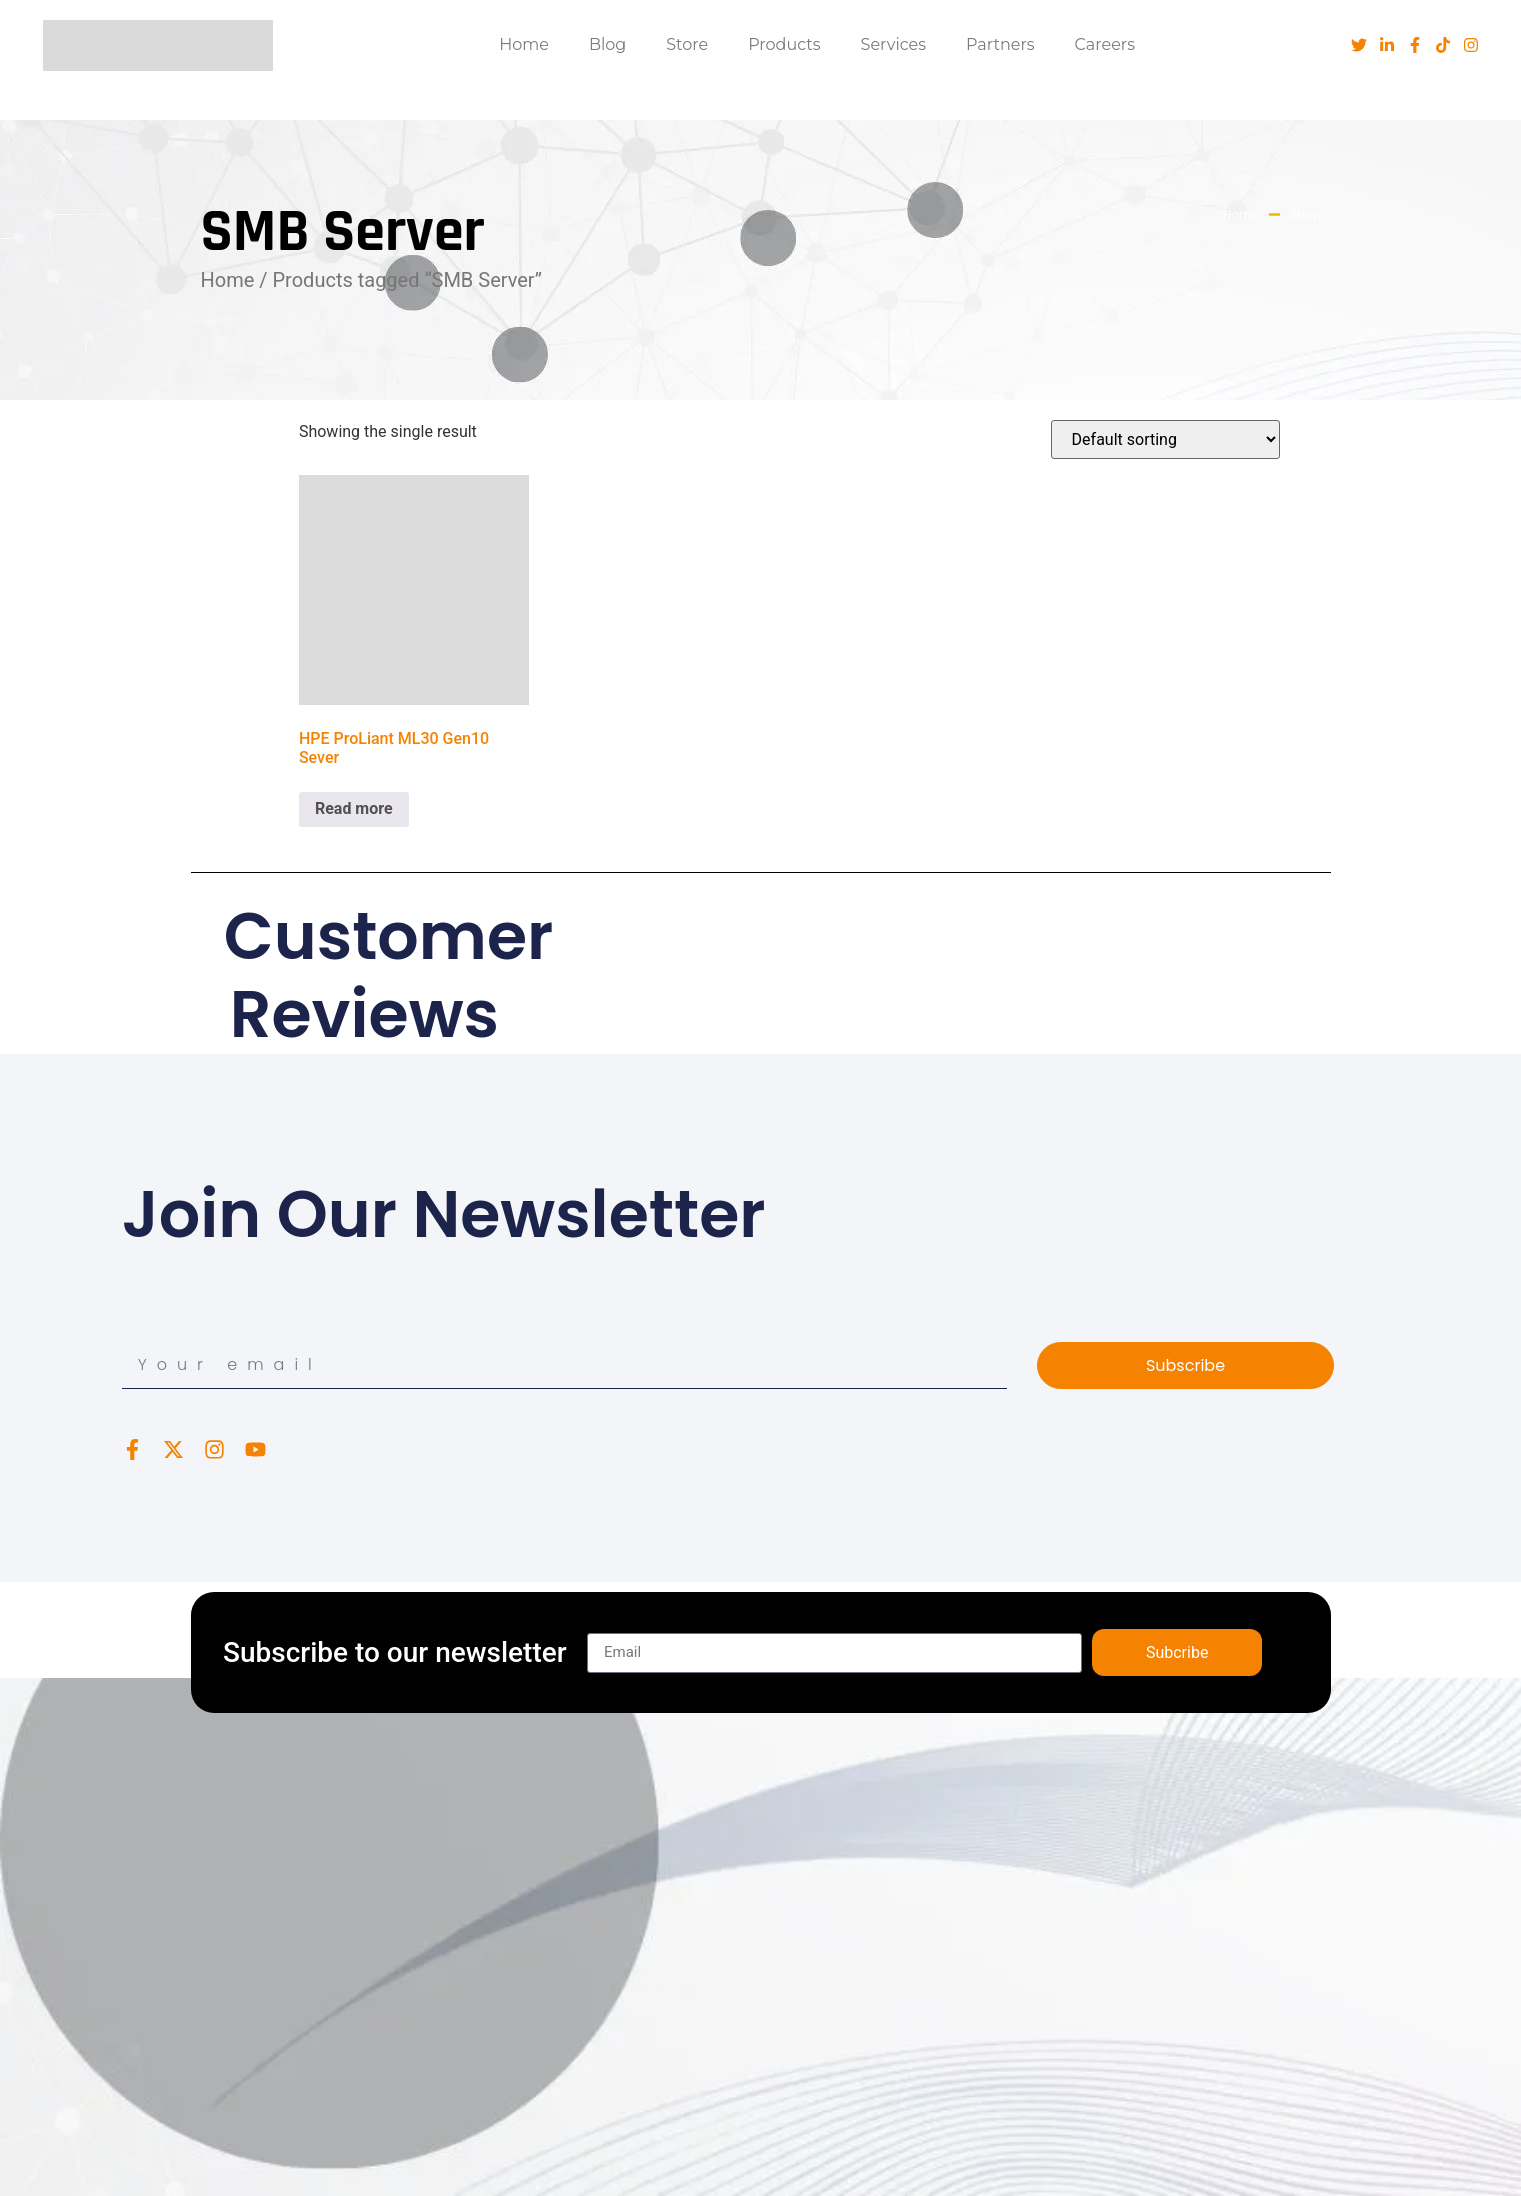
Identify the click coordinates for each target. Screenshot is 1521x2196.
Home (524, 44)
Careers (1105, 44)
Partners (1000, 44)
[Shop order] (1165, 439)
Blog (607, 44)
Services (893, 44)
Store (687, 44)
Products (784, 44)
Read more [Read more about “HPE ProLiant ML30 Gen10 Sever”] (354, 808)
